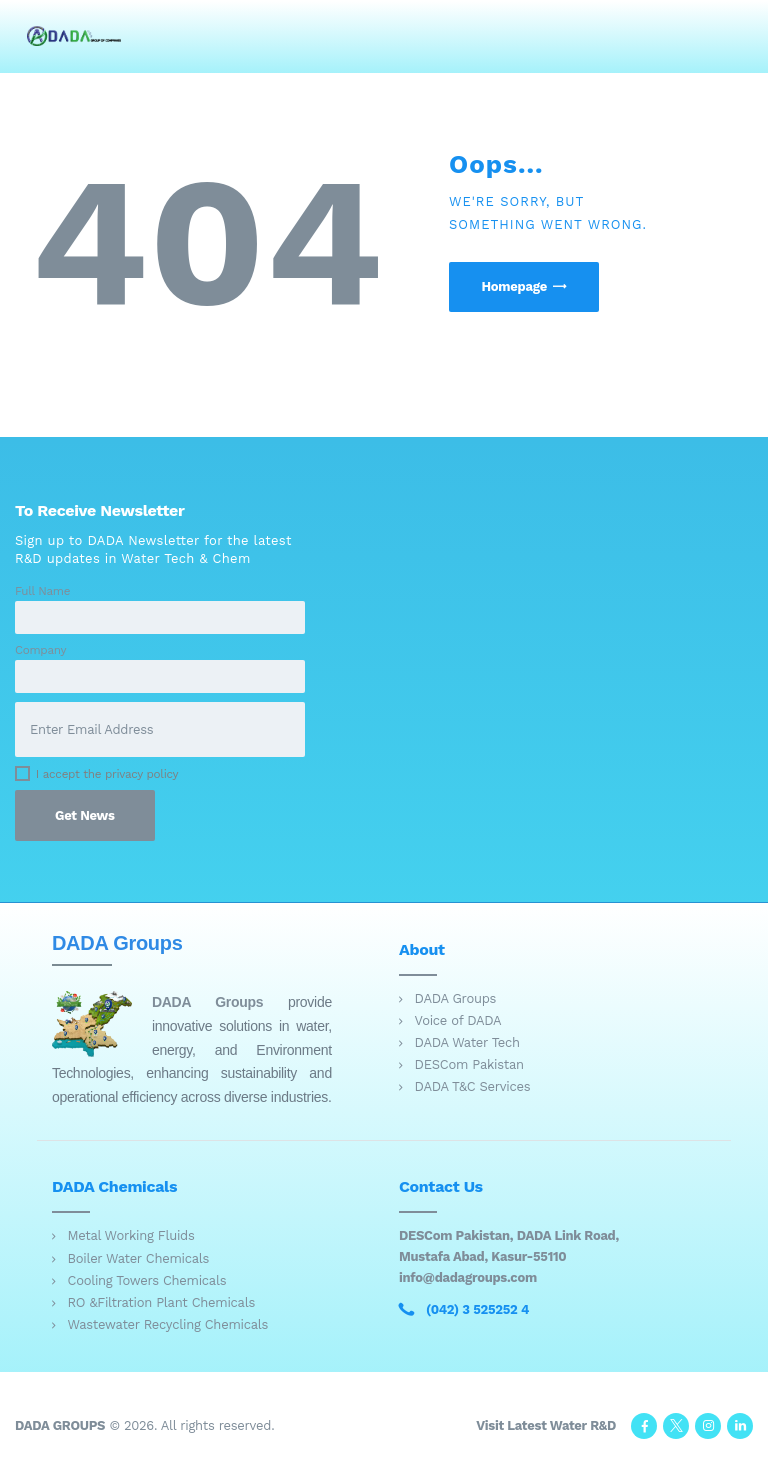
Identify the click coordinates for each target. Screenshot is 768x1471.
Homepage (514, 286)
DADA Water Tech (467, 1042)
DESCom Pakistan (469, 1064)
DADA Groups (456, 998)
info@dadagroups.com (468, 1277)
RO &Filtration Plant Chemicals (161, 1302)
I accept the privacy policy (96, 773)
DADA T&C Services (473, 1086)
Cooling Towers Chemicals (147, 1280)
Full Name (42, 591)
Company (40, 650)
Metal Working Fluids (131, 1235)
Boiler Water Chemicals (139, 1258)
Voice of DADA (458, 1020)
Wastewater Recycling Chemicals (168, 1324)
